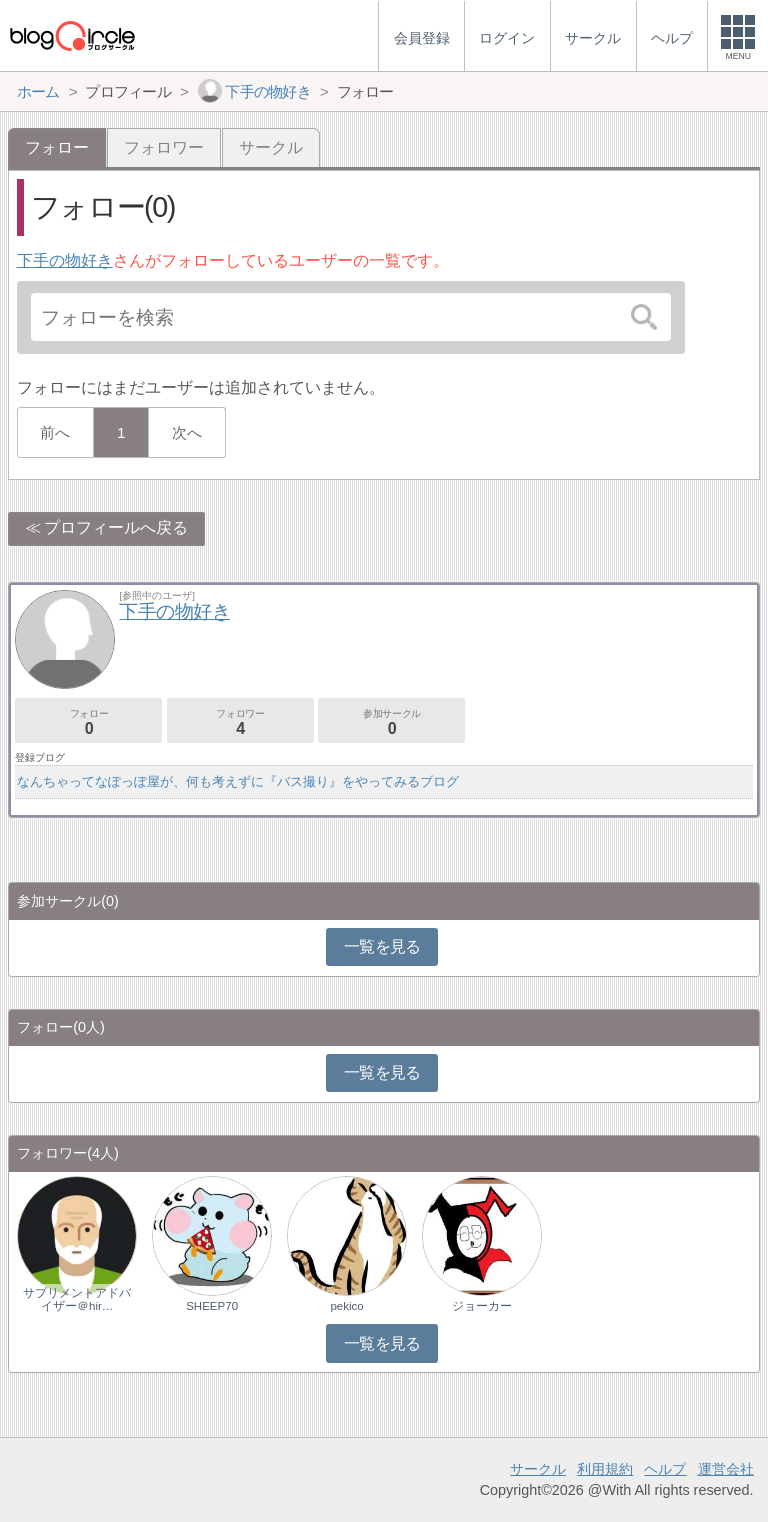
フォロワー (164, 147)
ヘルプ (665, 1469)
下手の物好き (65, 260)
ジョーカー (482, 1306)
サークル (271, 147)
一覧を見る (382, 946)
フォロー (88, 722)
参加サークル (391, 722)
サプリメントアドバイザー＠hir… (77, 1299)
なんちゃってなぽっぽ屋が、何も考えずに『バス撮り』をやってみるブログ (238, 781)
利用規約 (605, 1469)
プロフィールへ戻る (116, 527)
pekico (346, 1306)
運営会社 (726, 1469)
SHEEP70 (212, 1306)
